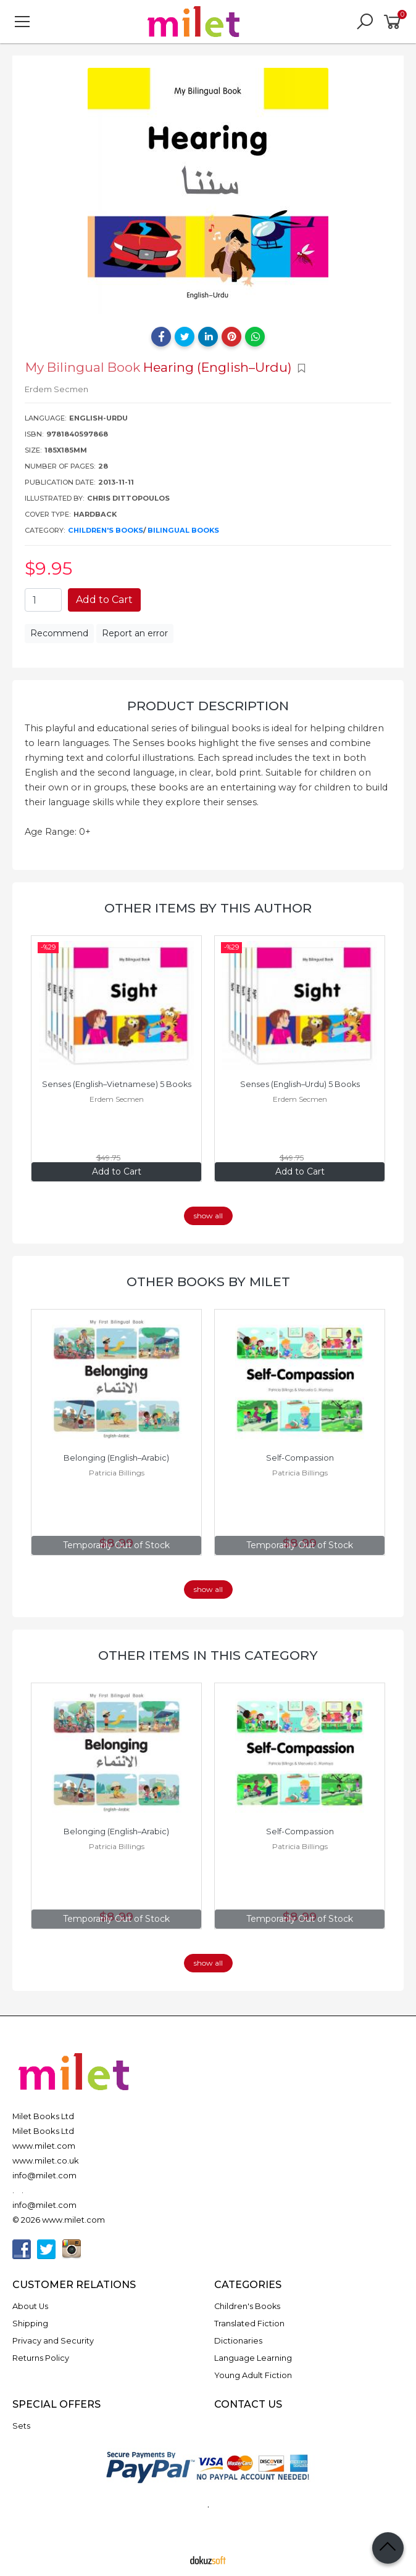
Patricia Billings (116, 1472)
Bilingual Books (183, 530)
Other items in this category (208, 1655)
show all (208, 1215)
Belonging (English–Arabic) (116, 1457)
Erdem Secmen (116, 1099)
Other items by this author (208, 908)
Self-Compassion (300, 1457)
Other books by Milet (208, 1281)
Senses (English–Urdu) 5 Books (300, 1084)
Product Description (208, 705)
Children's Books (105, 530)
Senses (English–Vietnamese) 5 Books (116, 1084)
